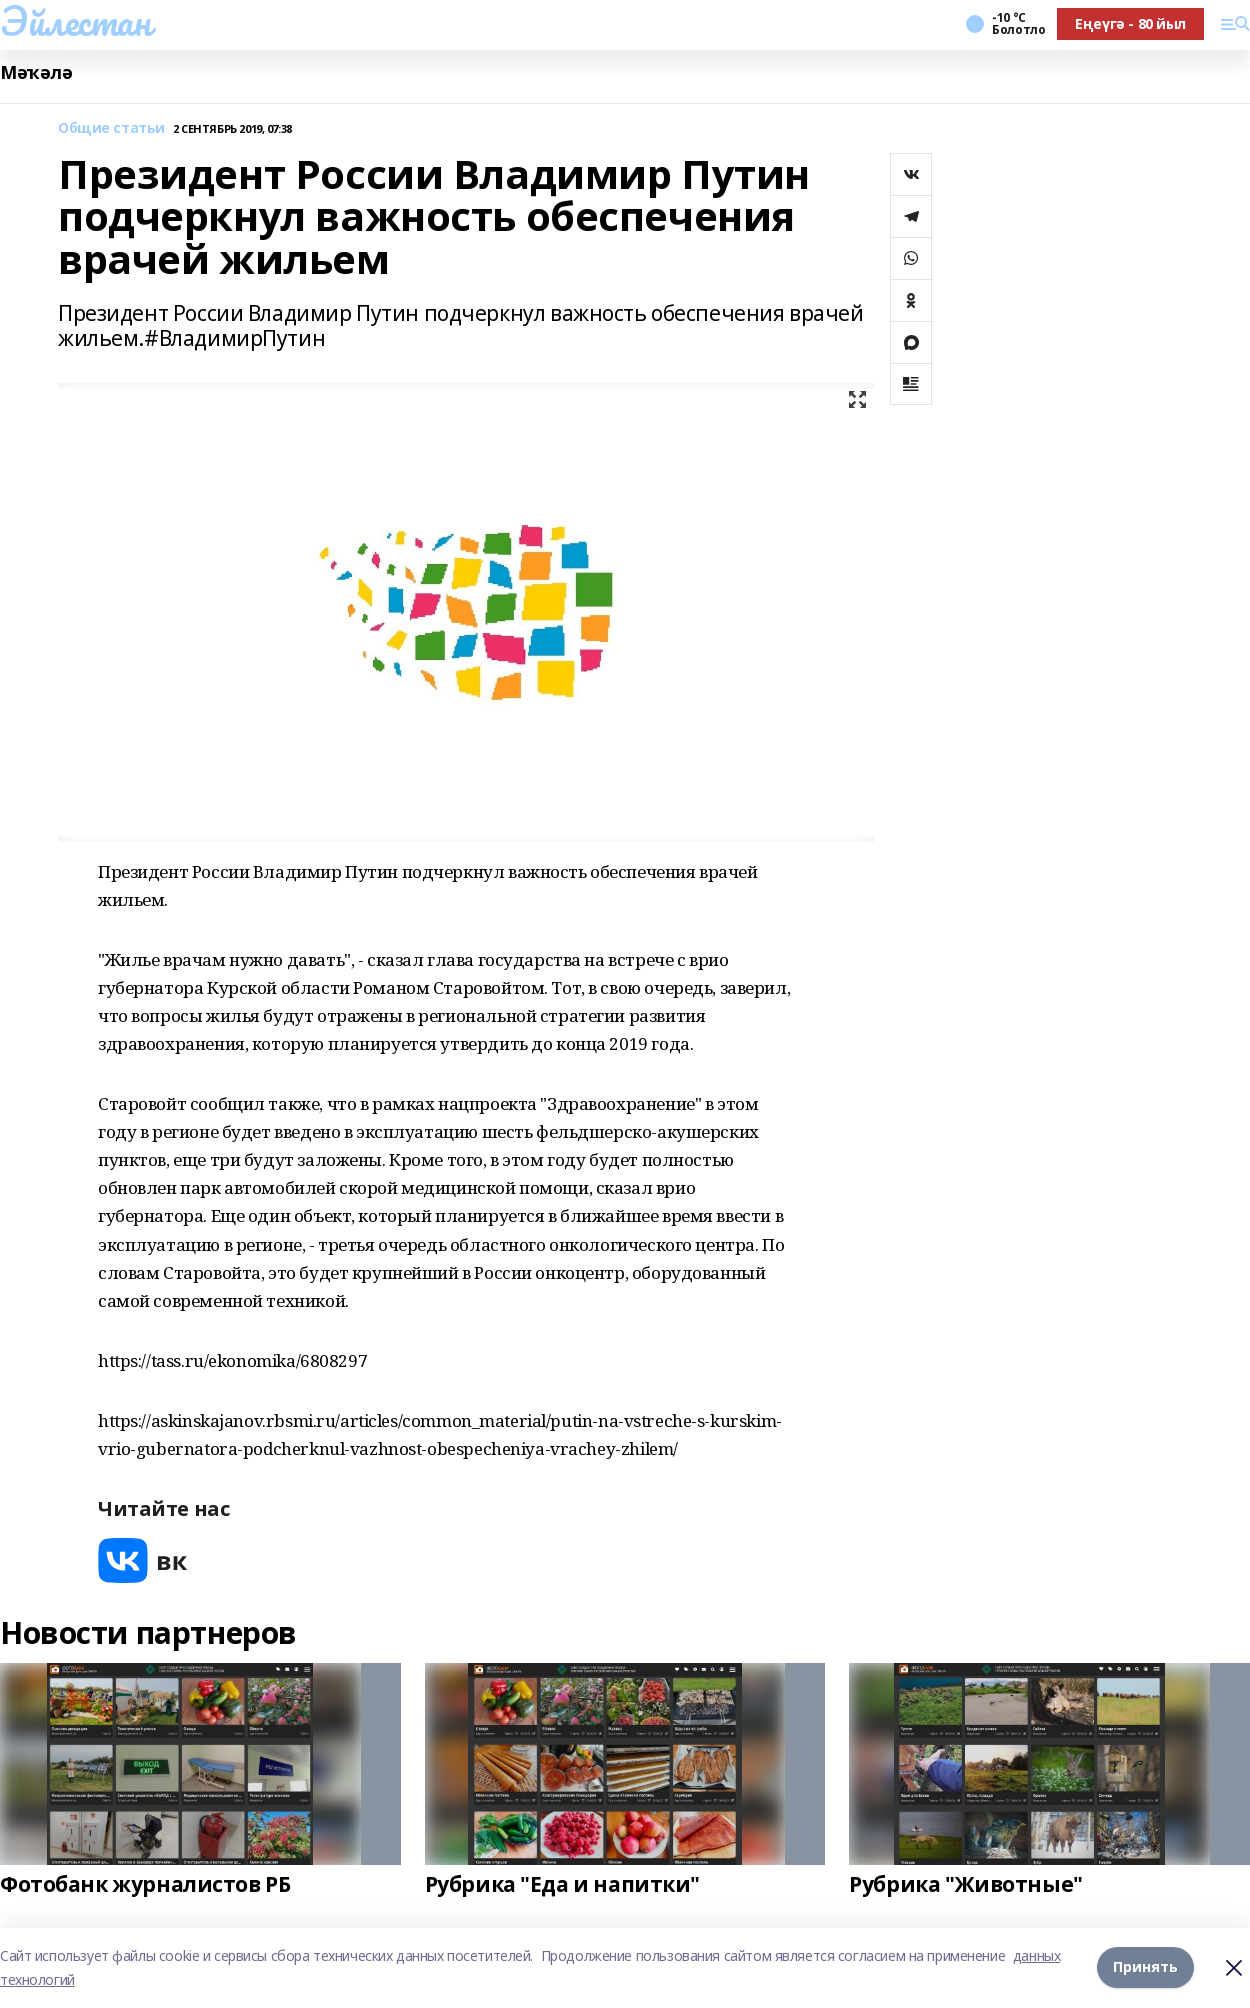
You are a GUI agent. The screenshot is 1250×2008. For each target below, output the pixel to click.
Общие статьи (111, 128)
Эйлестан (75, 21)
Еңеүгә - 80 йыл (1130, 23)
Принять (1145, 1967)
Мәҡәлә (36, 72)
